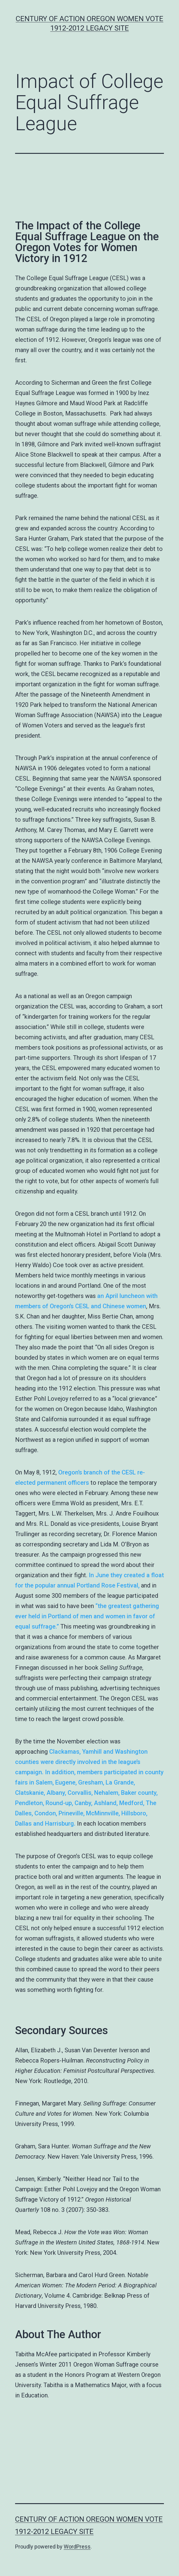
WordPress (77, 2546)
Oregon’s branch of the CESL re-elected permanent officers (80, 1477)
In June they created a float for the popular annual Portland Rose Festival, (89, 1580)
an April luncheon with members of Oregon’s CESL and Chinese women (86, 1301)
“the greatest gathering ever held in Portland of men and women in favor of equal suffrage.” (87, 1616)
